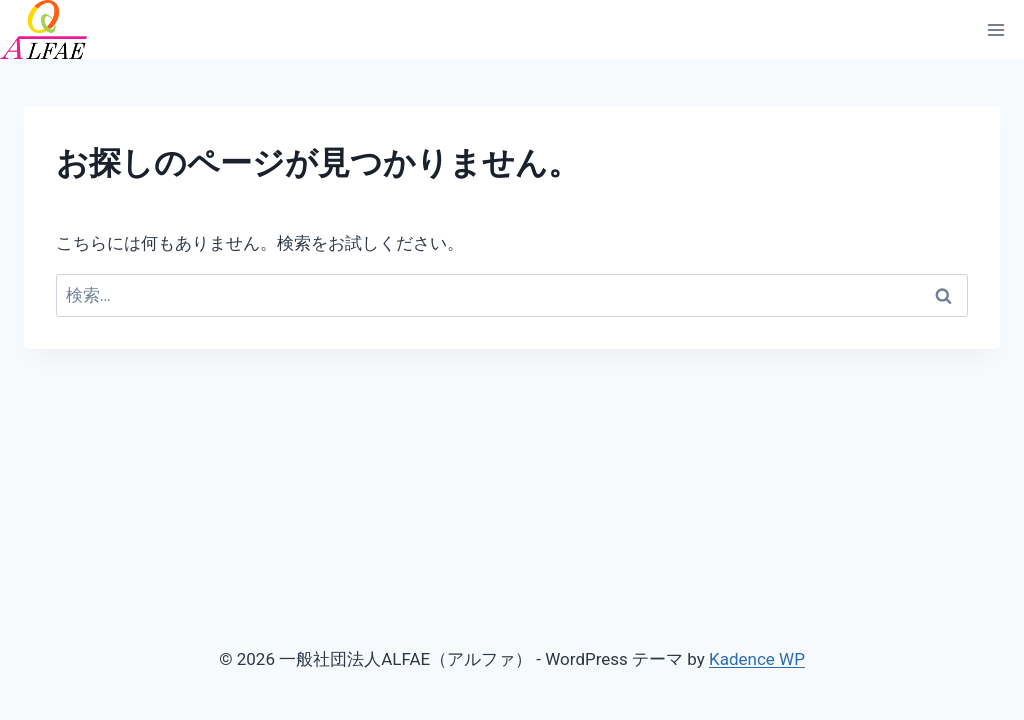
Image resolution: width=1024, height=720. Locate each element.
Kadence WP (757, 659)
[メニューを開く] (995, 29)
